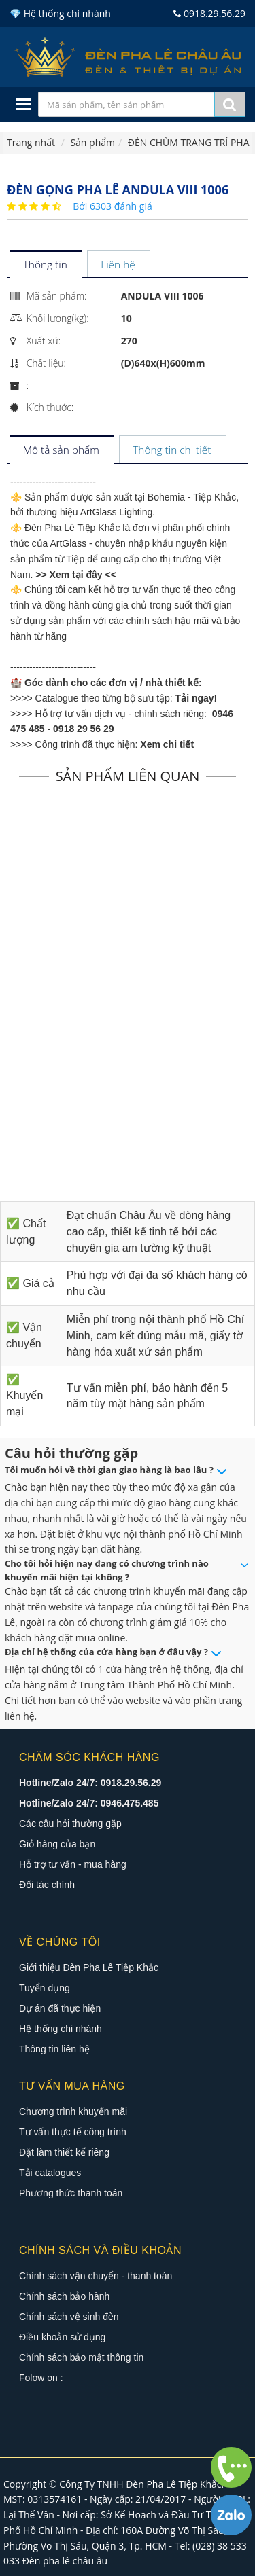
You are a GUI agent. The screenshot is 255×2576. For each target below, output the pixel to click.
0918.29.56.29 (209, 13)
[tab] (45, 265)
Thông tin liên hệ (54, 2049)
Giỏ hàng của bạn (57, 1843)
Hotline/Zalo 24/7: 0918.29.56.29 (90, 1782)
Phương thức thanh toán (70, 2193)
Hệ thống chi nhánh (60, 2028)
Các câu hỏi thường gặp (70, 1823)
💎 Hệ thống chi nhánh (60, 13)
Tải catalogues (50, 2172)
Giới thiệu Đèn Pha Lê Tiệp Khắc (88, 1967)
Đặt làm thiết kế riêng (64, 2152)
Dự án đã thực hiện (60, 2008)
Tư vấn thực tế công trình (72, 2131)
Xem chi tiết (167, 744)
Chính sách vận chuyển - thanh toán (95, 2275)
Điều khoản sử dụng (62, 2337)
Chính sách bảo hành (64, 2296)
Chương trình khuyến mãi (73, 2111)
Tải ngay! (196, 698)
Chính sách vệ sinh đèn (69, 2316)
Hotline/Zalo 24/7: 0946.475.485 (88, 1803)
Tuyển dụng (44, 1987)
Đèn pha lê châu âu (65, 2560)
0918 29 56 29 (83, 728)
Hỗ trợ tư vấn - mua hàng (72, 1864)
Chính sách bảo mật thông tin (81, 2357)
